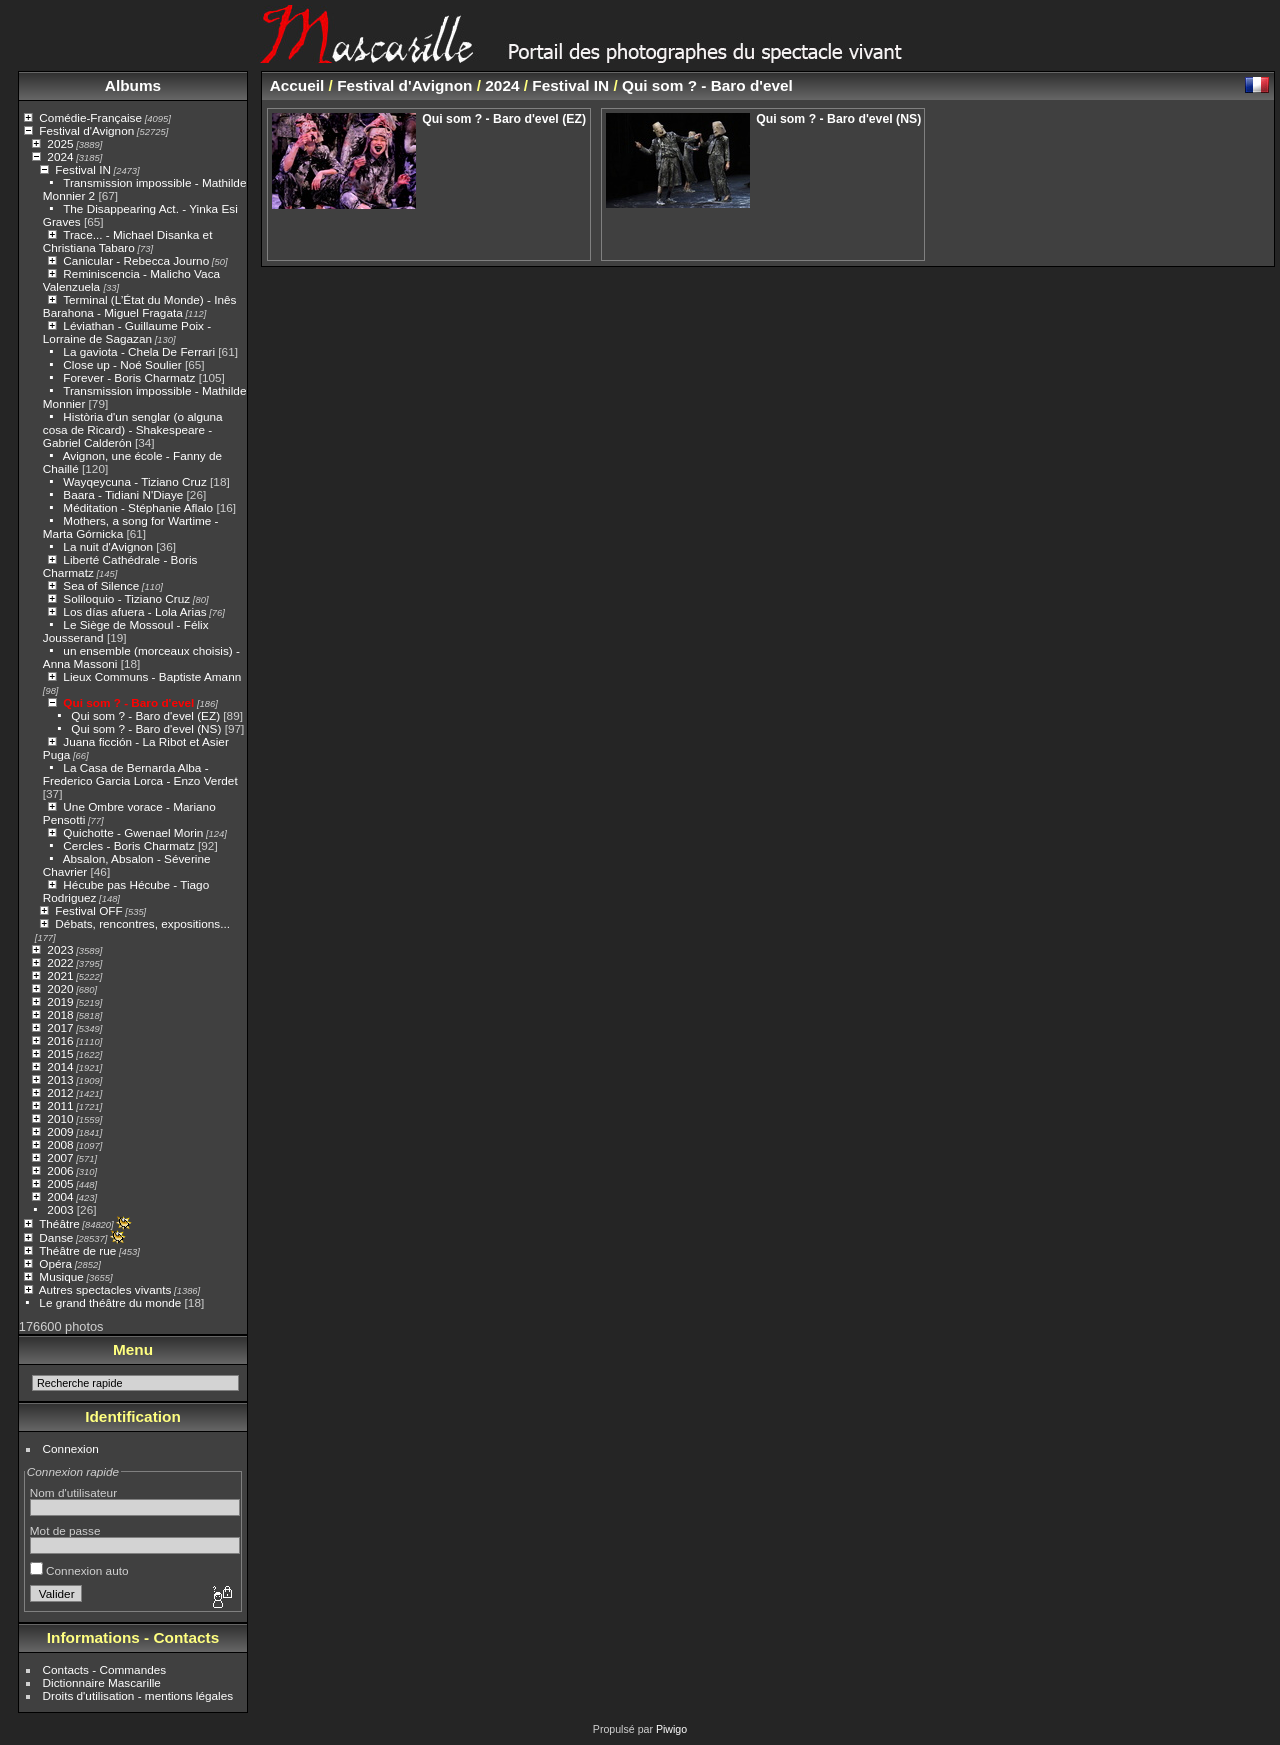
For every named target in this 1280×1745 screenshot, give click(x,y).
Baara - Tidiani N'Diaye (123, 494)
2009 (60, 1131)
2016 (60, 1040)
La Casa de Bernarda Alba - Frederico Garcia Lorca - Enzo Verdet (140, 774)
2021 (60, 975)
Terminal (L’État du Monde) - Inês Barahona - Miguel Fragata (140, 306)
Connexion (71, 1448)
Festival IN (83, 169)
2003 (60, 1209)
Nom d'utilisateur (73, 1492)
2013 (60, 1079)
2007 (60, 1157)
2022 (60, 962)
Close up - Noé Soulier (122, 364)
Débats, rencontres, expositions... (142, 923)
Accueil (297, 85)
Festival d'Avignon (86, 130)
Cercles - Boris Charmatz (128, 845)
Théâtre (59, 1223)
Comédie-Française (90, 117)
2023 (60, 949)
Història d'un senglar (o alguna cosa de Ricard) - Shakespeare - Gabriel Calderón (133, 429)
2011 (60, 1105)
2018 (60, 1014)
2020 (60, 988)
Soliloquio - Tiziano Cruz (126, 598)
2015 (60, 1053)
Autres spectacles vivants (105, 1289)
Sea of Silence (101, 585)
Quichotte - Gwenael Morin (133, 832)
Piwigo (671, 1729)
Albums (133, 85)
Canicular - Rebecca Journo (136, 260)
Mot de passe (65, 1530)
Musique (61, 1276)
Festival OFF (88, 910)
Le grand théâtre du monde (110, 1302)
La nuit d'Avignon (108, 546)
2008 (60, 1144)
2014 (60, 1066)
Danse (56, 1237)
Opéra (55, 1263)
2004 (60, 1196)
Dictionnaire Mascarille (102, 1682)
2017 (60, 1027)
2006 (60, 1170)
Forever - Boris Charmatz (129, 377)
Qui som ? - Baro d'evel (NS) (146, 728)
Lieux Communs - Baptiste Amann (152, 676)
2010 (60, 1118)
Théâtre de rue (77, 1250)
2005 (60, 1183)
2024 (60, 156)
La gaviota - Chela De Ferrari (139, 351)
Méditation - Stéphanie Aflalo (138, 507)
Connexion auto (79, 1570)
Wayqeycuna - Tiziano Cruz (134, 481)
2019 (60, 1001)
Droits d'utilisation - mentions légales (138, 1695)
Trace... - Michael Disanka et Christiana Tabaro (128, 241)
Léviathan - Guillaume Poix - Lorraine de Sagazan (127, 332)
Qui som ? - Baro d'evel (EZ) (145, 715)
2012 (60, 1092)
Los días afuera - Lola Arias (134, 611)
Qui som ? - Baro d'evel (128, 702)
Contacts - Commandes (105, 1669)
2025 (60, 143)
